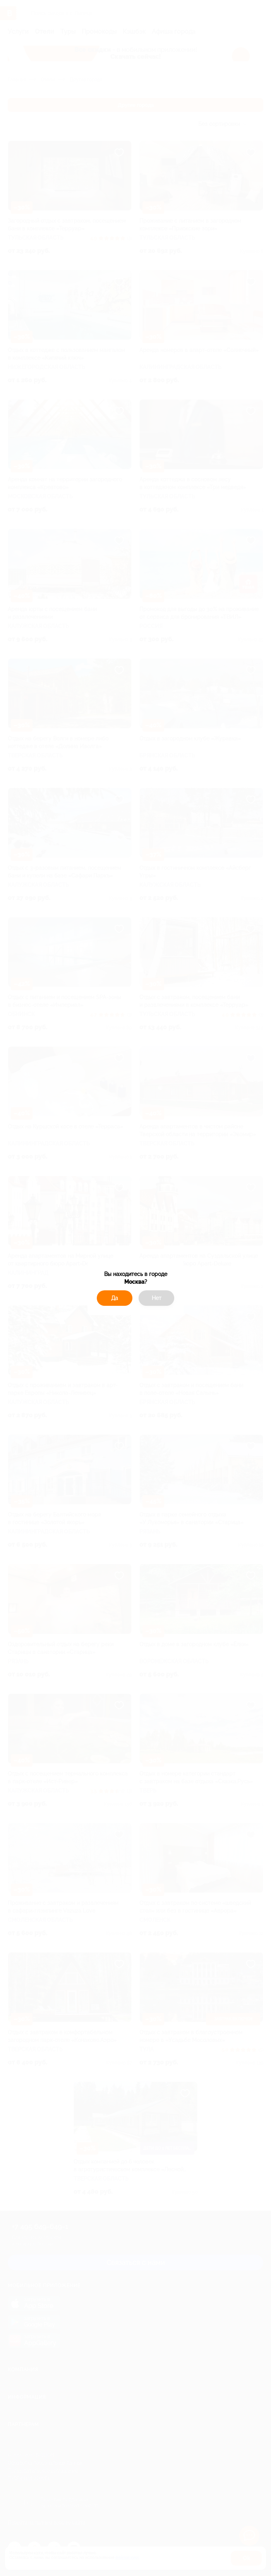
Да (114, 1298)
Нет (156, 1298)
